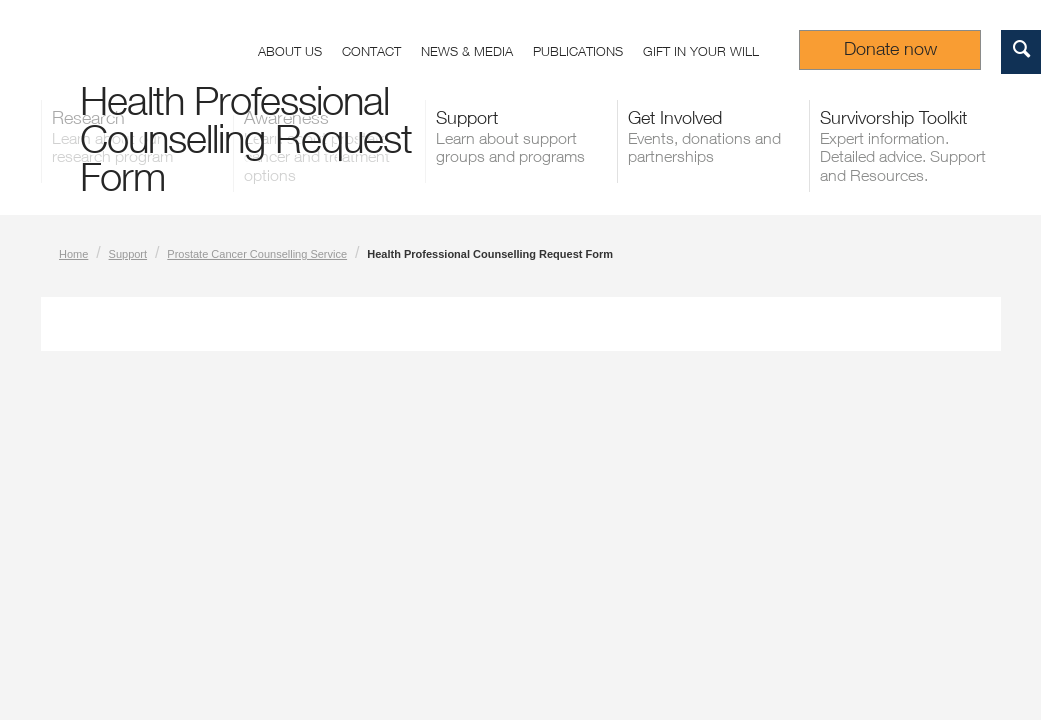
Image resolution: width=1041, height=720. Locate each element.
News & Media (467, 51)
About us (290, 51)
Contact (371, 51)
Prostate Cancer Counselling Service (257, 254)
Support (128, 254)
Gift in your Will (701, 51)
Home (73, 254)
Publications (578, 51)
